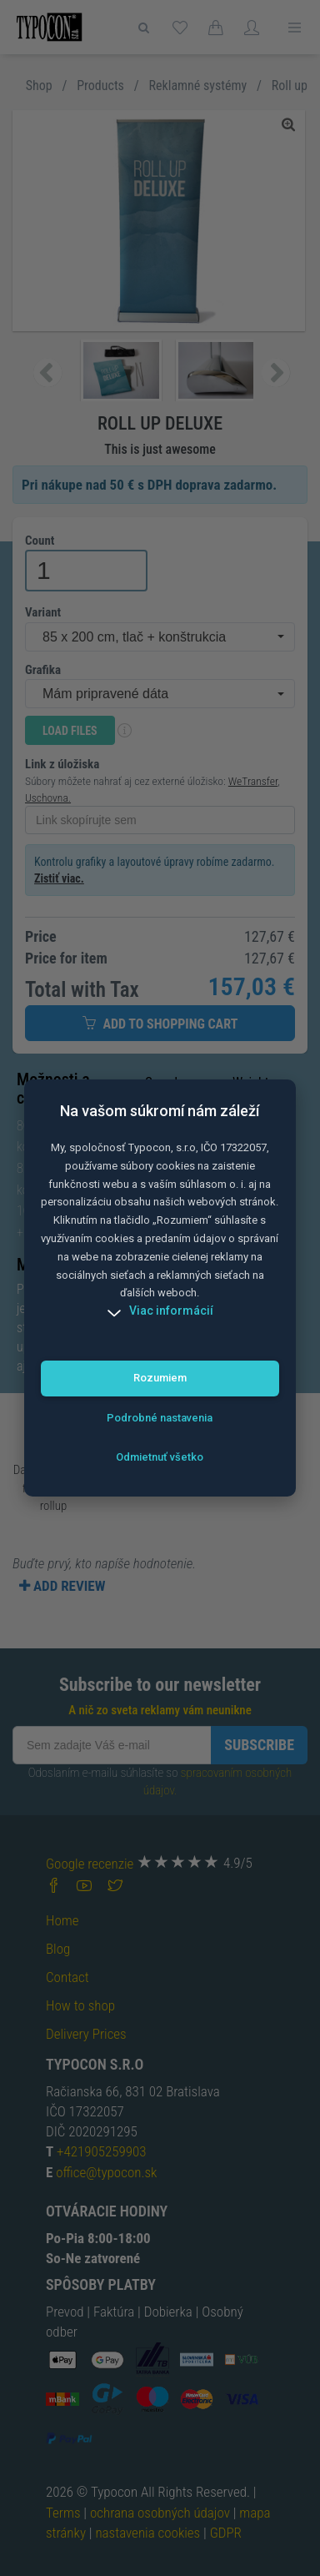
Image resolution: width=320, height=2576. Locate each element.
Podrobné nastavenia (159, 1417)
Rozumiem (160, 1377)
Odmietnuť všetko (159, 1457)
